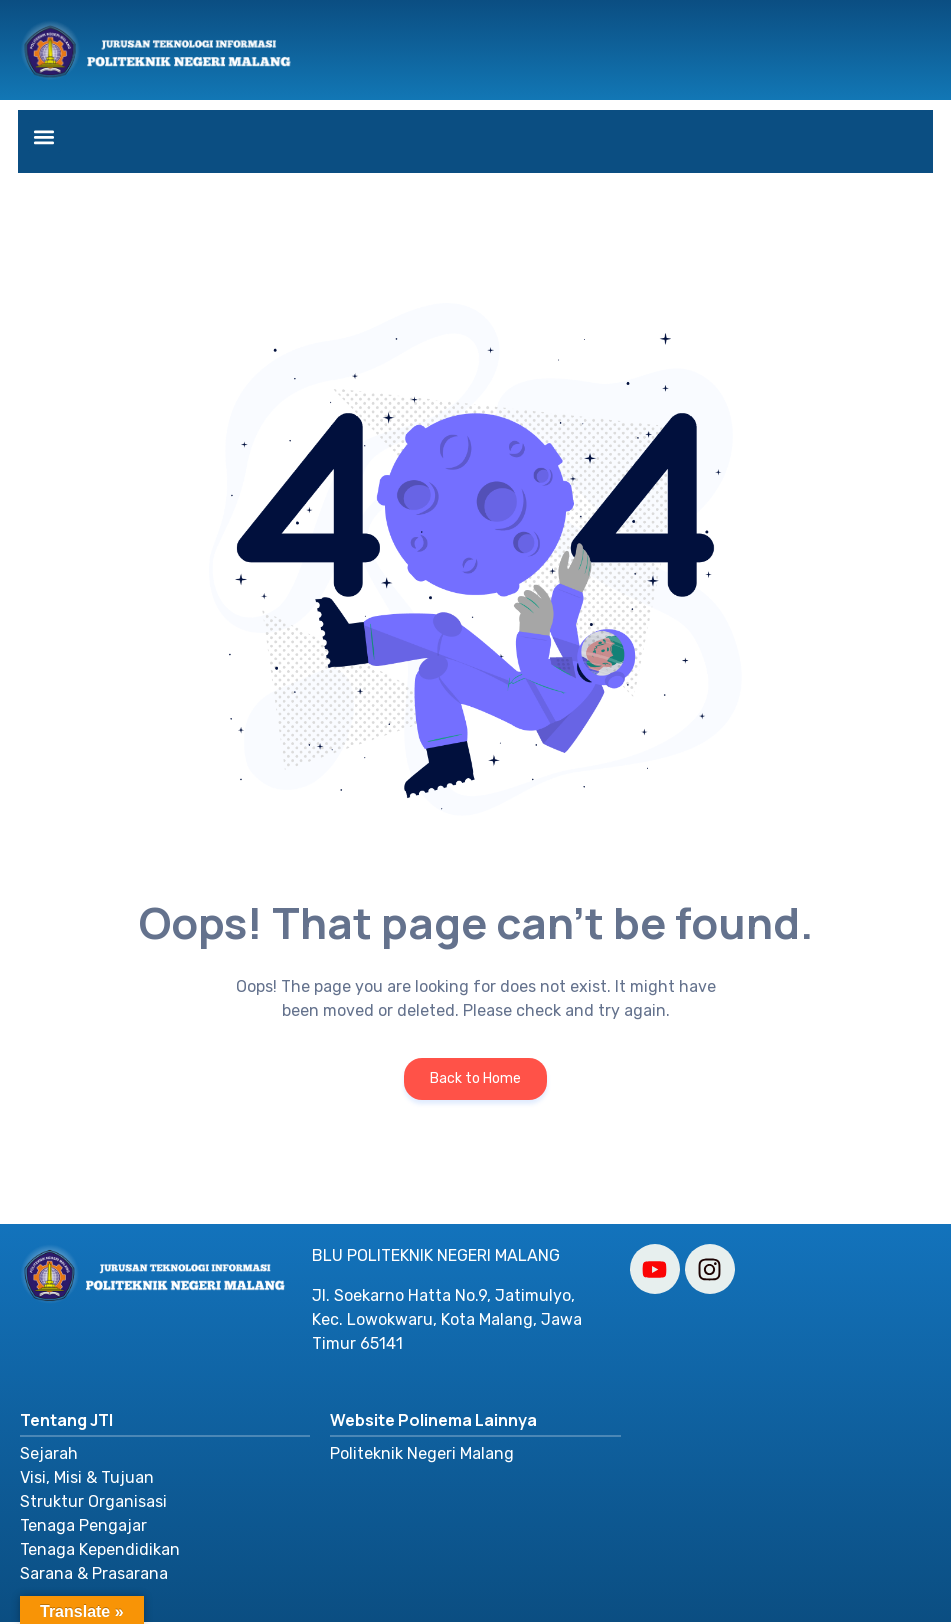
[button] (44, 136)
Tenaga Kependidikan (100, 1551)
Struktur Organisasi (93, 1503)
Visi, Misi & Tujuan (87, 1479)
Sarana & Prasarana (94, 1575)
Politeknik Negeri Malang (422, 1455)
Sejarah (49, 1455)
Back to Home (475, 1080)
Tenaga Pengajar (83, 1527)
